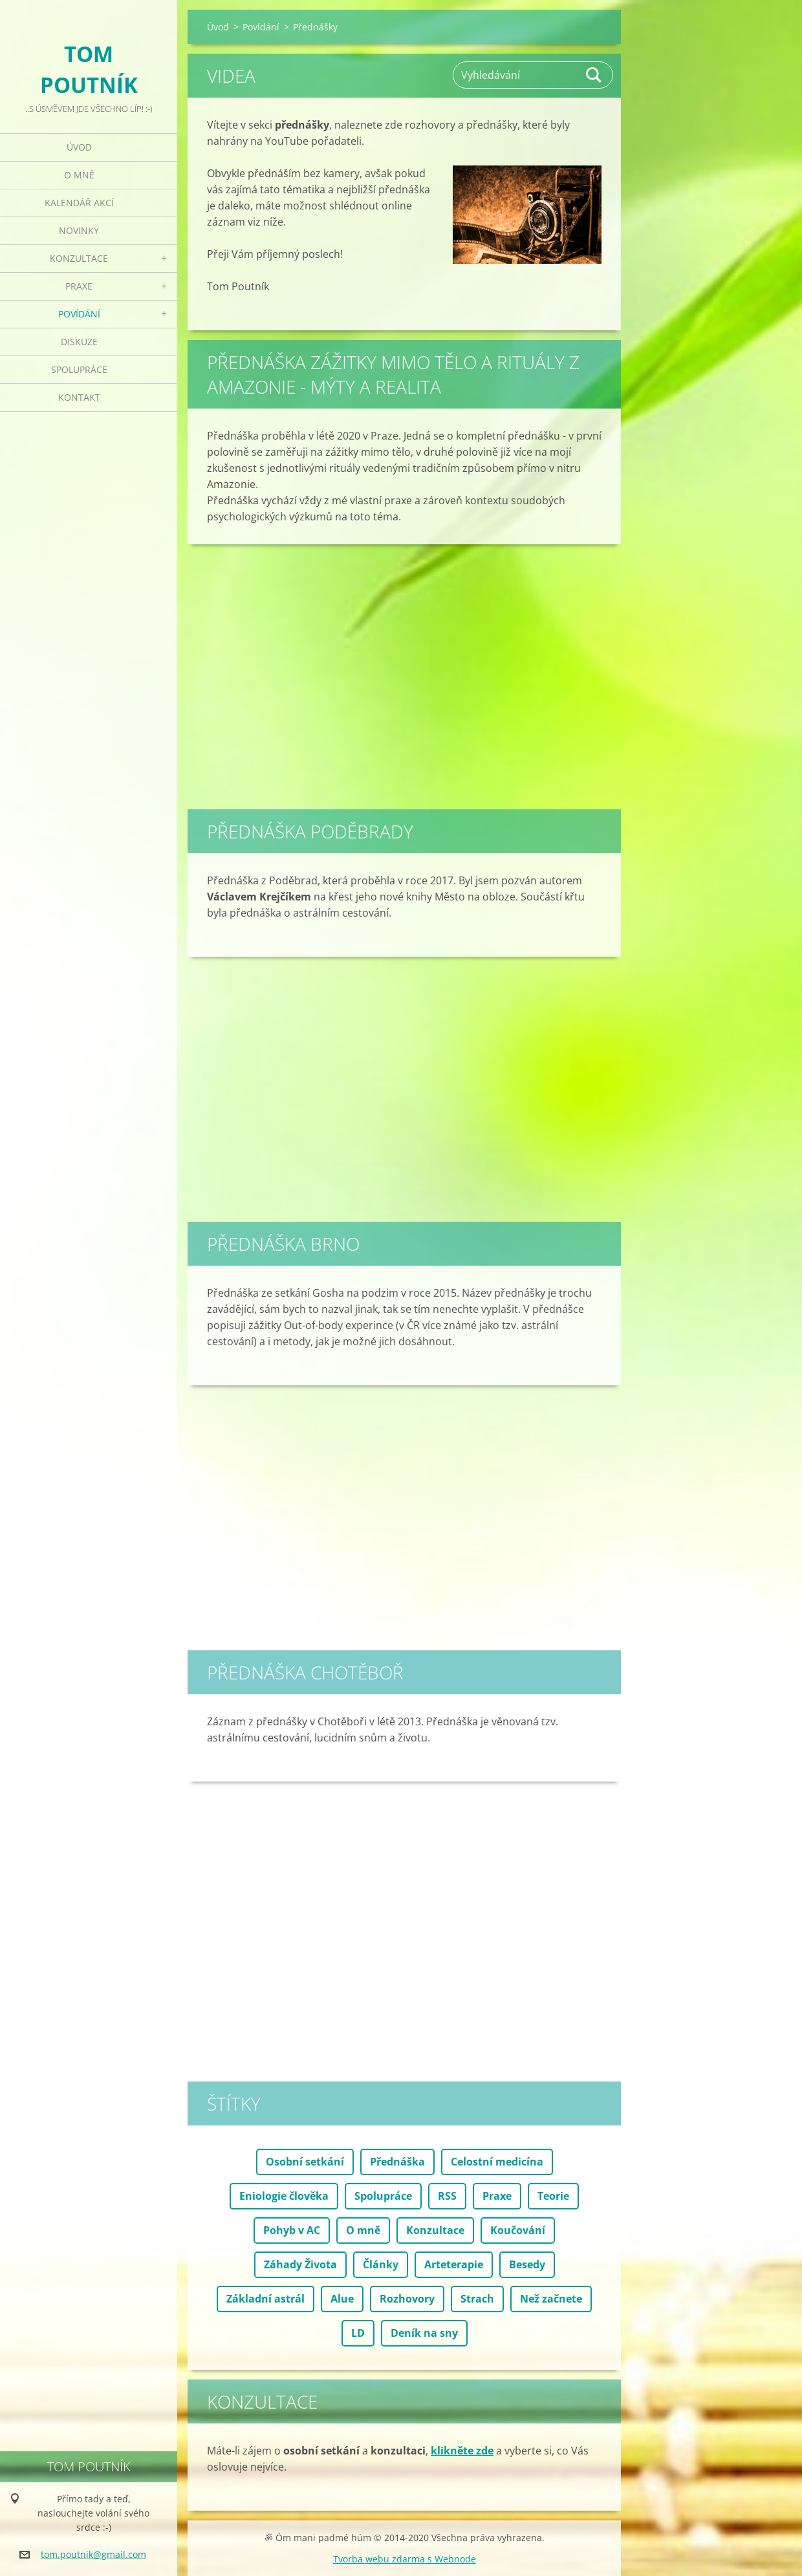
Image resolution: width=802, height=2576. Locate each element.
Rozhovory (407, 2299)
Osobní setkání (305, 2162)
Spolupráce (79, 369)
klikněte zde (462, 2450)
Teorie (553, 2196)
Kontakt (79, 397)
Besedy (527, 2264)
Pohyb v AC (291, 2230)
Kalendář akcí (79, 203)
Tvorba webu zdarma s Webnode (404, 2559)
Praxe (78, 286)
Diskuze (79, 341)
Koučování (517, 2230)
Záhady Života (300, 2264)
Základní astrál (265, 2299)
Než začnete (551, 2299)
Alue (342, 2299)
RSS (447, 2196)
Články (380, 2264)
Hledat (594, 75)
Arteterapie (453, 2264)
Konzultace (79, 258)
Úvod (79, 147)
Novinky (79, 230)
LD (358, 2333)
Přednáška (397, 2162)
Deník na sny (424, 2333)
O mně (79, 175)
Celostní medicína (497, 2162)
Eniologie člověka (284, 2196)
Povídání (79, 314)
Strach (477, 2299)
